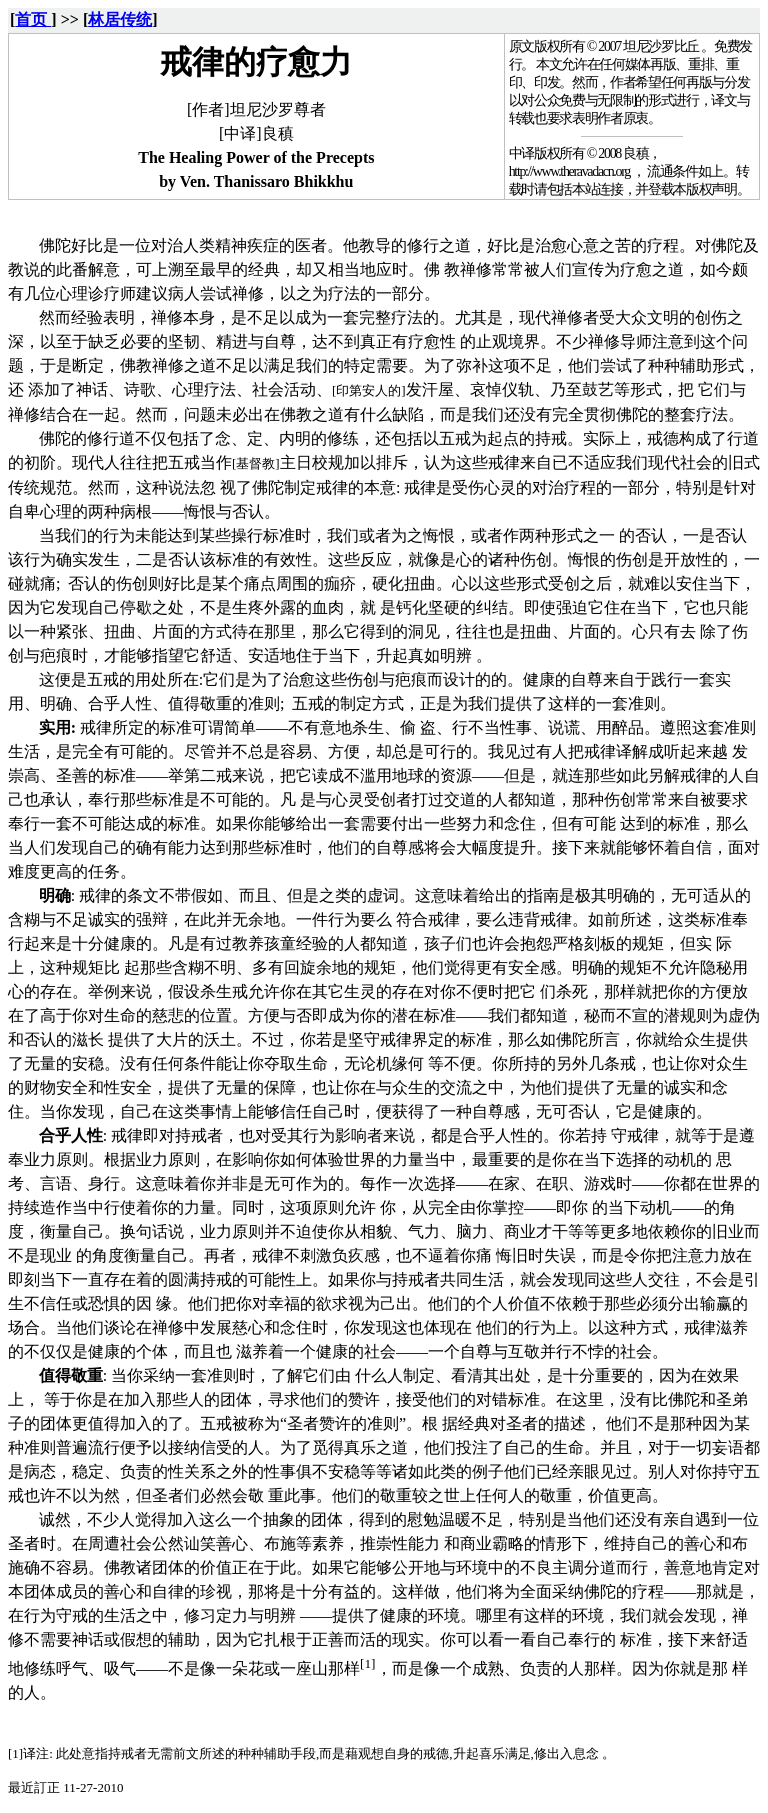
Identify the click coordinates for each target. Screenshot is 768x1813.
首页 (33, 19)
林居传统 (120, 19)
